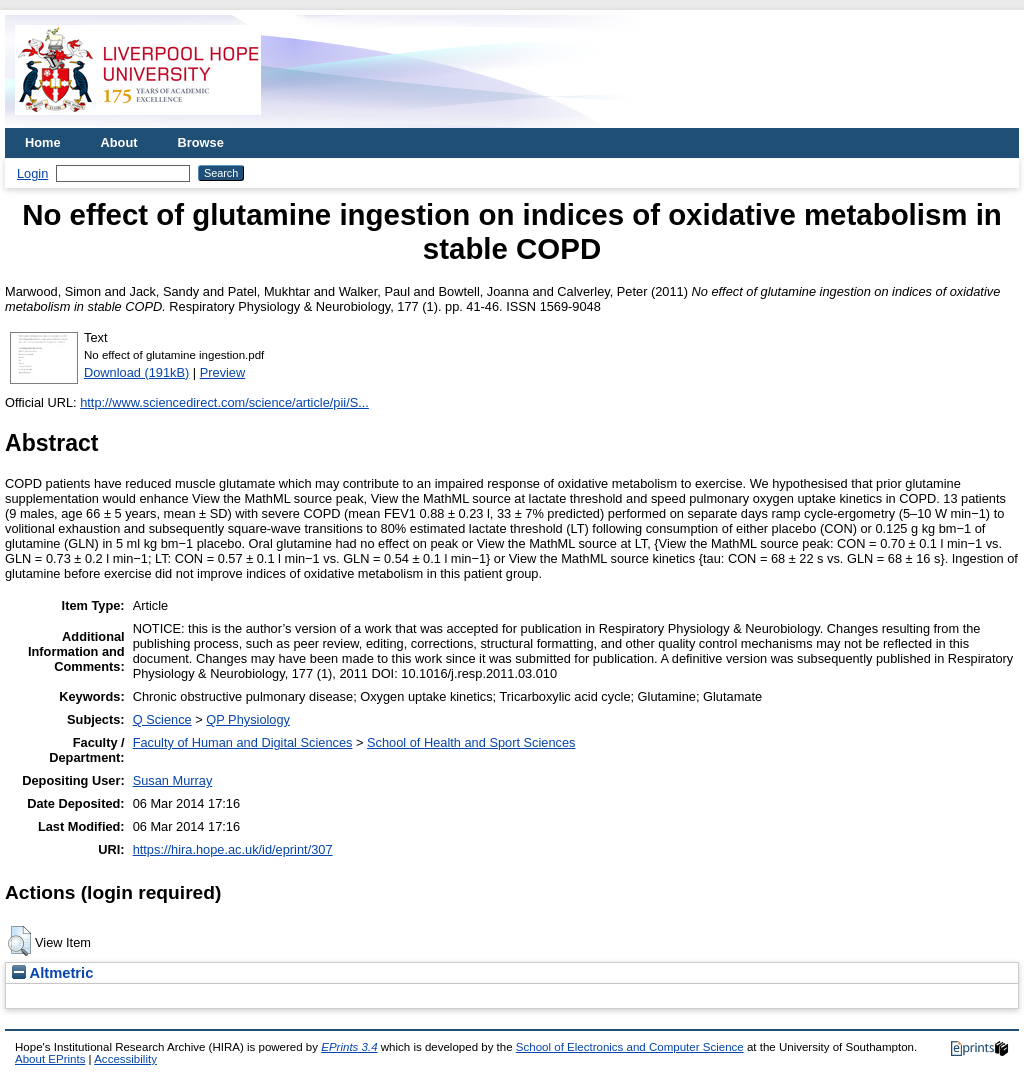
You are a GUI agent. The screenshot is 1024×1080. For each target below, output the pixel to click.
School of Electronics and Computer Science (630, 1047)
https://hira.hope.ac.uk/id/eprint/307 (233, 849)
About (119, 142)
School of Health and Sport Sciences (471, 742)
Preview (223, 372)
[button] (19, 941)
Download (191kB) (136, 372)
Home (43, 142)
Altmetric (52, 973)
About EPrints (50, 1059)
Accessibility (125, 1059)
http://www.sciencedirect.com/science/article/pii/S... (224, 402)
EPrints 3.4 (349, 1047)
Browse (201, 142)
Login (32, 173)
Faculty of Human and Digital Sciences (243, 742)
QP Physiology (248, 719)
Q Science (162, 719)
